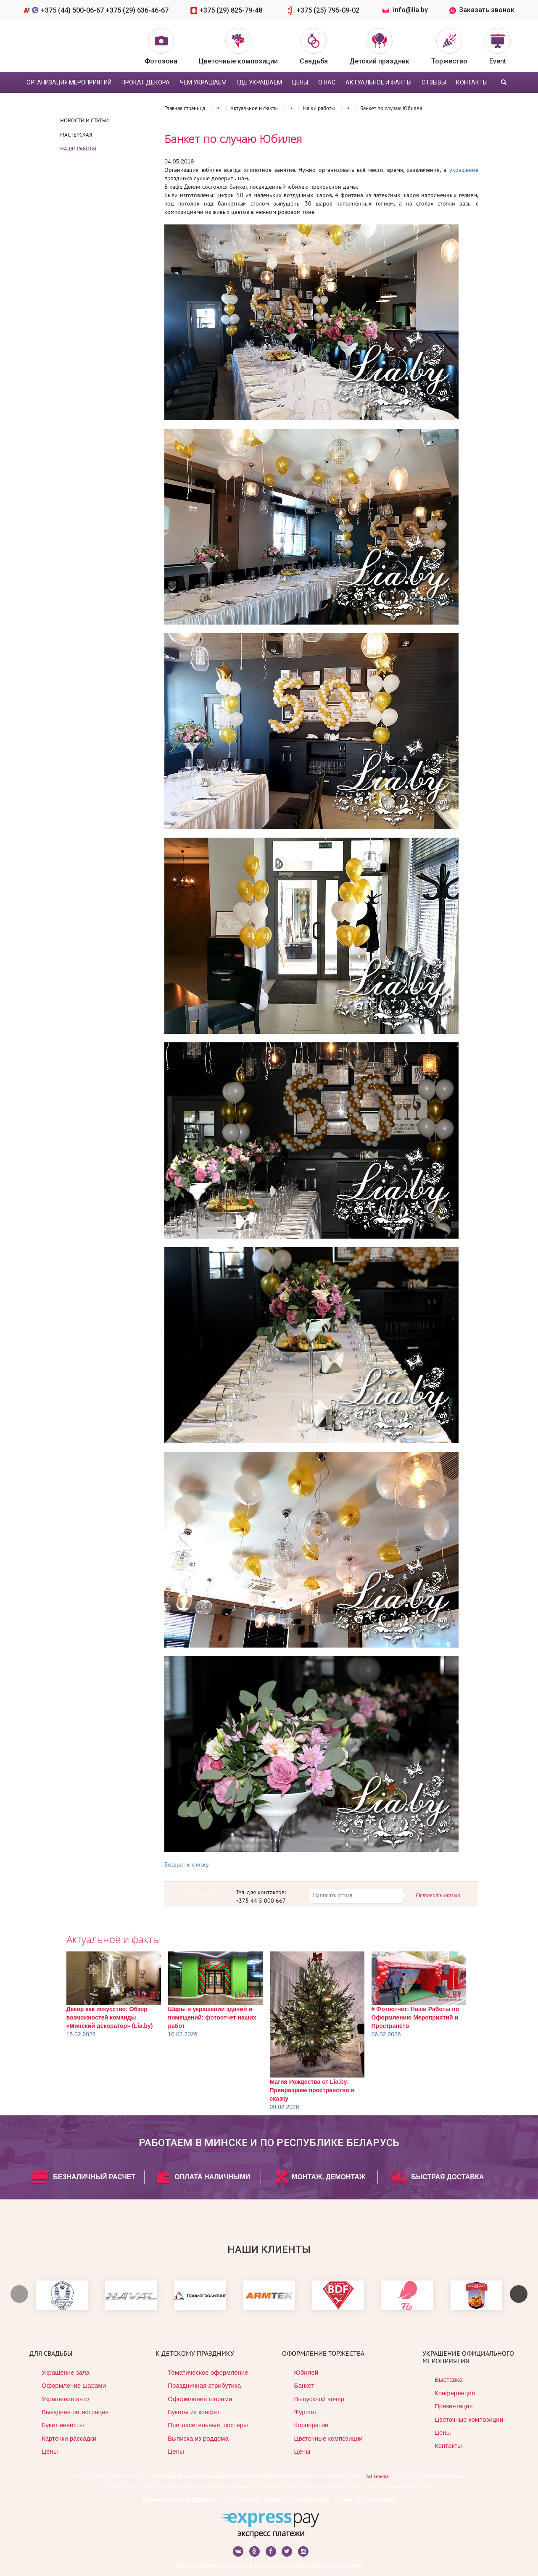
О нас (326, 82)
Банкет (304, 2385)
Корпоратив (311, 2424)
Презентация (454, 2406)
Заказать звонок (481, 10)
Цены (50, 2451)
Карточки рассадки (69, 2438)
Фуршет (305, 2411)
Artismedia (377, 2476)
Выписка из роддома (198, 2438)
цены (300, 82)
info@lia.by (410, 10)
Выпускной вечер (319, 2398)
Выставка (449, 2379)
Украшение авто (65, 2398)
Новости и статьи (84, 120)
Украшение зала (66, 2372)
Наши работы (78, 148)
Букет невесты (63, 2424)
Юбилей (306, 2372)
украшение (463, 170)
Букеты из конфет (193, 2411)
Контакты (472, 82)
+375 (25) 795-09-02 (329, 10)
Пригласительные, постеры (208, 2424)
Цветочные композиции (328, 2438)
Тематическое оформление (208, 2372)
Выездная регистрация (75, 2411)
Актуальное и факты (378, 82)
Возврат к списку (186, 1864)
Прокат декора (145, 82)
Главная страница (184, 108)
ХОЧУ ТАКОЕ (199, 1895)
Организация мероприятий (68, 82)
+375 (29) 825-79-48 (231, 10)
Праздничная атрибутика (204, 2385)
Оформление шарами (74, 2385)
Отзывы (434, 82)
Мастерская (76, 134)
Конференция (455, 2393)
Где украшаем (259, 82)
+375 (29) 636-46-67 (137, 10)
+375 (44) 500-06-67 (73, 10)
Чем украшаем (203, 82)
